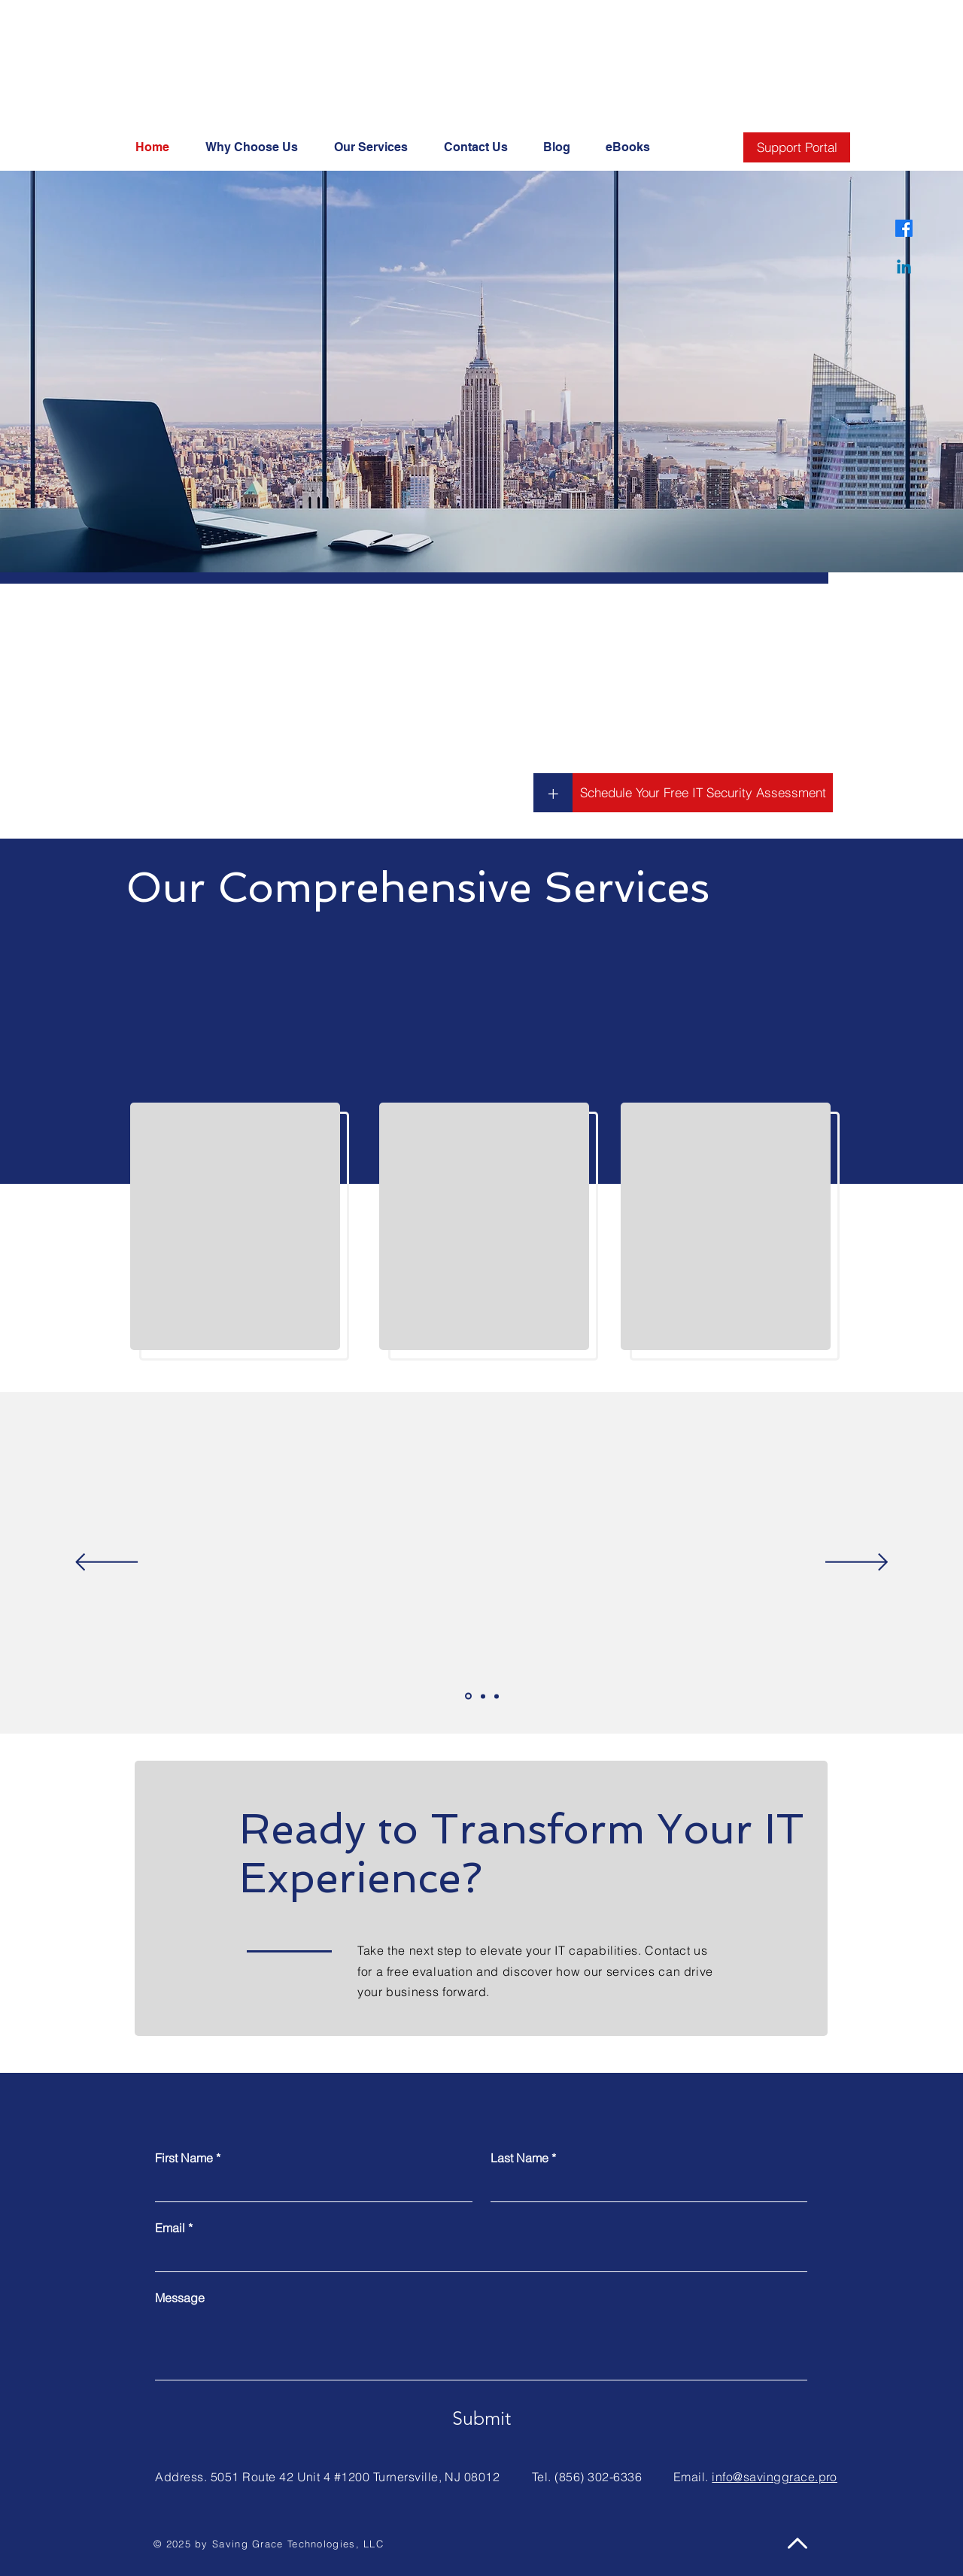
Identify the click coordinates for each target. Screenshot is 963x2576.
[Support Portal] (796, 147)
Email (174, 2227)
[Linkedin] (904, 268)
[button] (634, 147)
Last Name (523, 2157)
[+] (553, 792)
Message (180, 2297)
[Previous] (106, 1563)
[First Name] (309, 2186)
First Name (187, 2157)
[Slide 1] (468, 1696)
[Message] (481, 2345)
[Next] (856, 1563)
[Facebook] (904, 228)
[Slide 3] (496, 1696)
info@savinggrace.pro (774, 2476)
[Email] (476, 2256)
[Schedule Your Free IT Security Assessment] (703, 792)
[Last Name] (645, 2186)
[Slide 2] (483, 1696)
